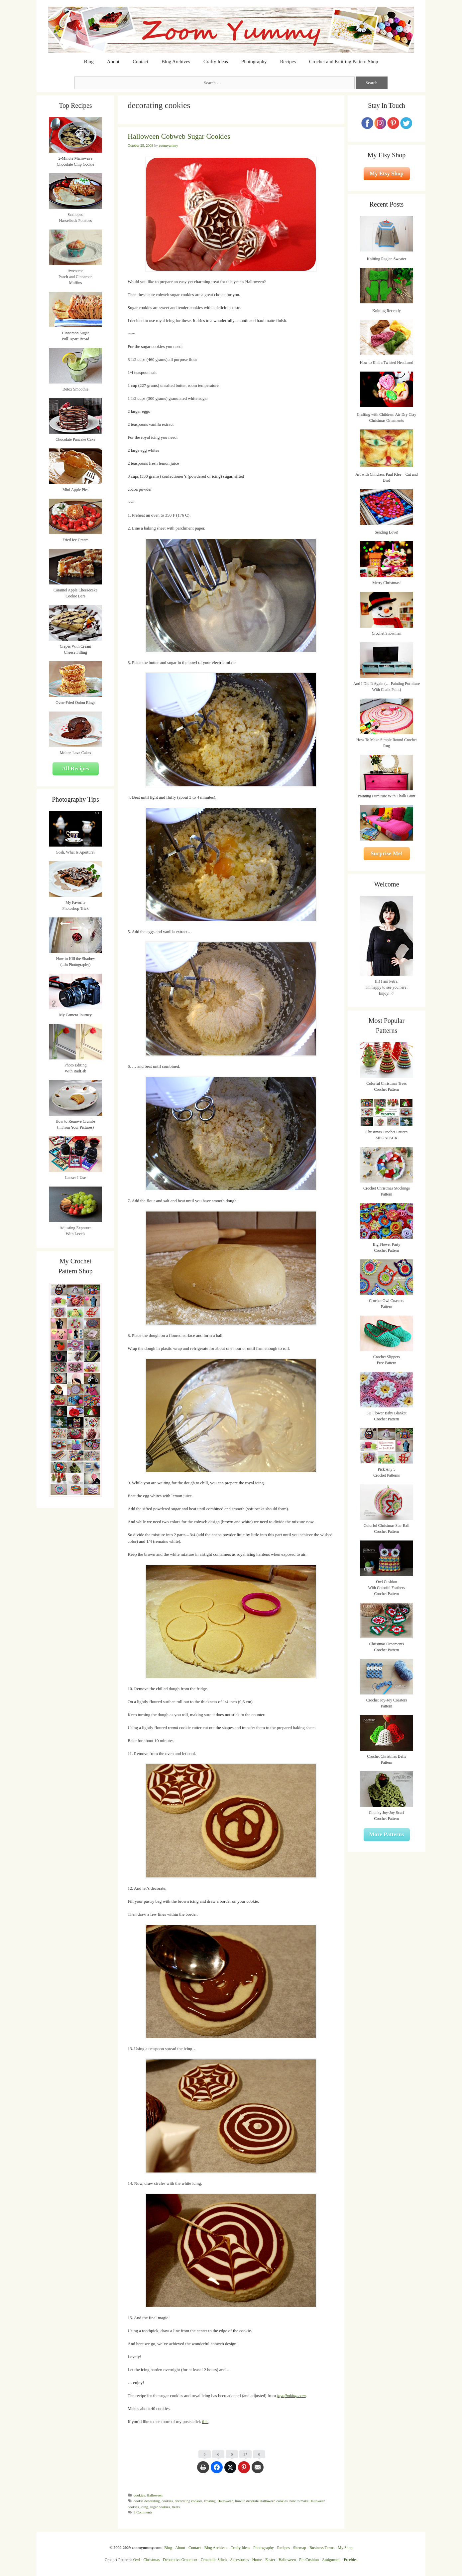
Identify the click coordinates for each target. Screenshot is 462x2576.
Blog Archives (176, 61)
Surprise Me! (387, 853)
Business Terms (321, 2547)
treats (176, 2507)
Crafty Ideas (215, 61)
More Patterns (386, 1834)
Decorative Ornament (180, 2559)
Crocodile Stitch (214, 2559)
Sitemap (299, 2547)
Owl (136, 2559)
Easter (270, 2559)
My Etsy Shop (387, 173)
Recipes (288, 61)
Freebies (350, 2559)
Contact (140, 61)
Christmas (152, 2559)
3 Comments (143, 2512)
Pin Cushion (309, 2559)
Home (257, 2559)
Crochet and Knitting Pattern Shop (343, 61)
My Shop (345, 2547)
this (205, 2421)
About (113, 61)
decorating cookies (188, 2501)
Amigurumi (331, 2559)
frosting (209, 2501)
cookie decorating (147, 2501)
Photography (254, 61)
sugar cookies (160, 2507)
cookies (139, 2495)
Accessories (239, 2559)
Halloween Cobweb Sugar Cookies (179, 136)
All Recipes (75, 768)
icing (144, 2507)
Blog (89, 61)
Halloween (155, 2495)
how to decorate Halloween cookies (261, 2501)
